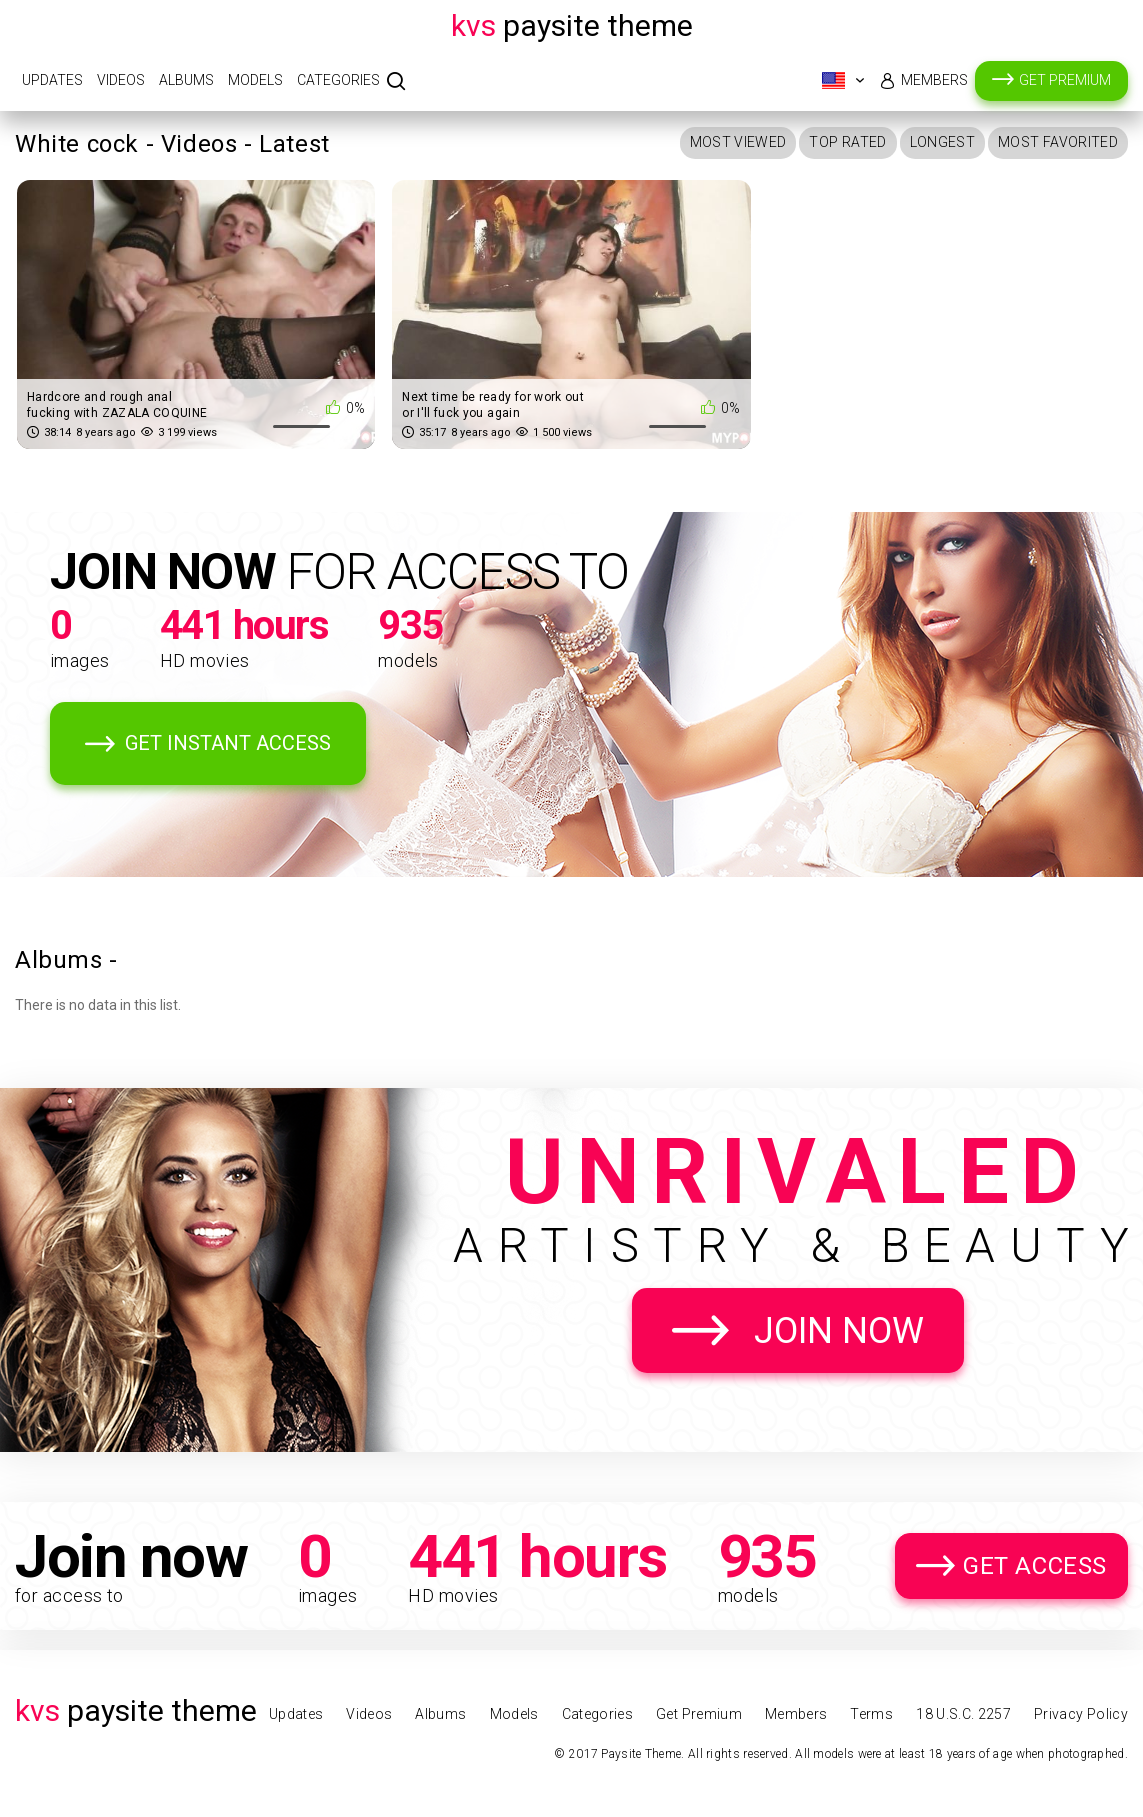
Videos (121, 80)
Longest (942, 142)
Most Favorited (1058, 142)
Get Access (1035, 1566)
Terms (871, 1714)
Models (255, 80)
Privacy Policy (1081, 1714)
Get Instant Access (228, 743)
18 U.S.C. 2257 (963, 1714)
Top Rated (847, 142)
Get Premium (1065, 80)
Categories (338, 80)
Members (934, 80)
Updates (52, 80)
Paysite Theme (572, 25)
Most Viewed (738, 142)
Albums (186, 80)
